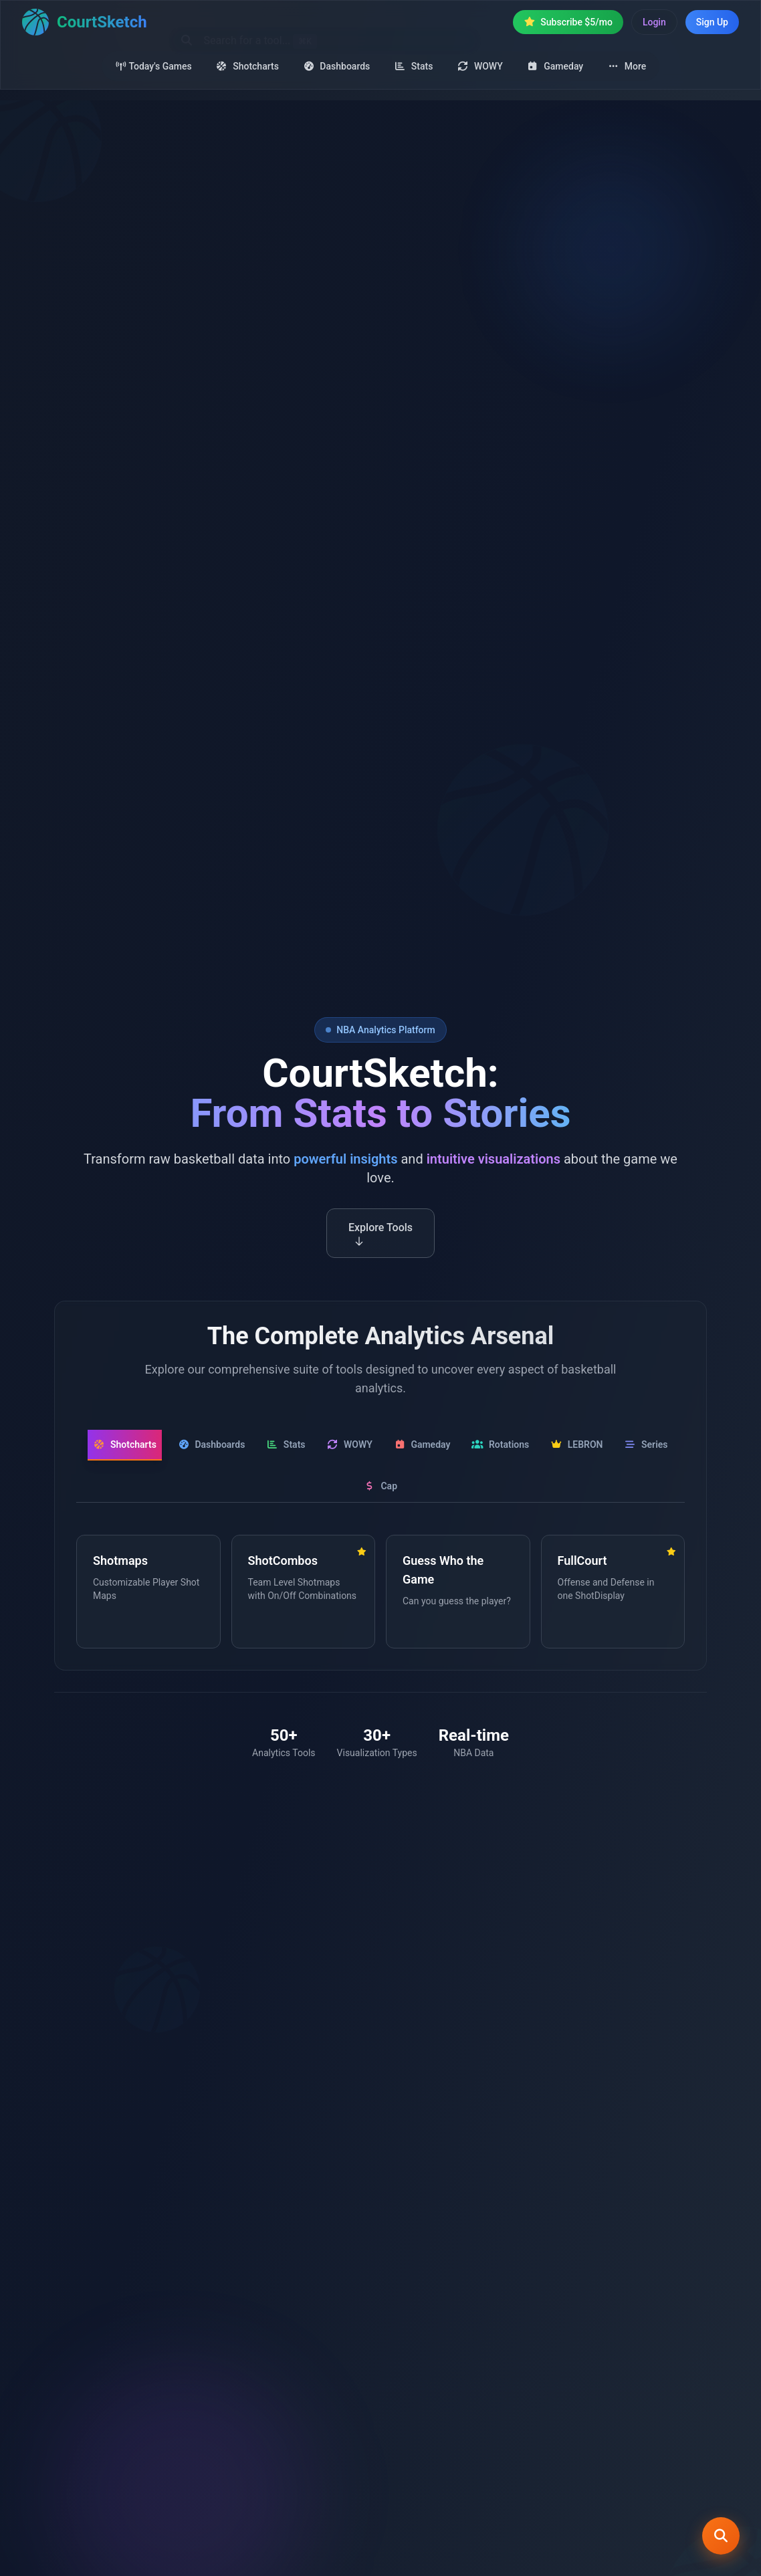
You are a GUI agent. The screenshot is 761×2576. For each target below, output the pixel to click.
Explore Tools (380, 1238)
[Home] (84, 22)
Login (654, 22)
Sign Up (712, 22)
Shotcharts (247, 66)
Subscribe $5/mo (568, 22)
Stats (413, 66)
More (626, 66)
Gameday (555, 66)
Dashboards (336, 66)
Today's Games (153, 66)
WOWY (479, 66)
